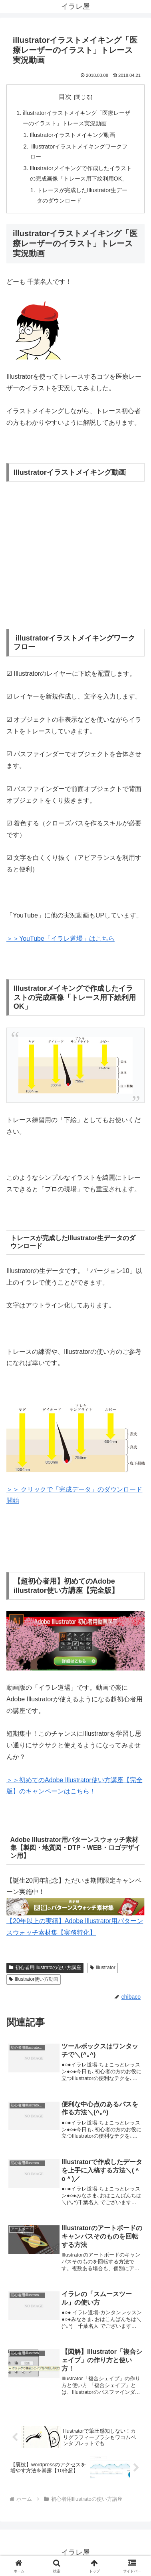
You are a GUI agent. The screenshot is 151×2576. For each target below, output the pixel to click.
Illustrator (102, 1967)
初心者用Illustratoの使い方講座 (45, 1967)
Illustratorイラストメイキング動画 (72, 135)
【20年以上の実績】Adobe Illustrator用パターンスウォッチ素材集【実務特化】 (75, 1919)
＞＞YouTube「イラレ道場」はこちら (60, 938)
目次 (65, 96)
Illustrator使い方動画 (33, 1979)
